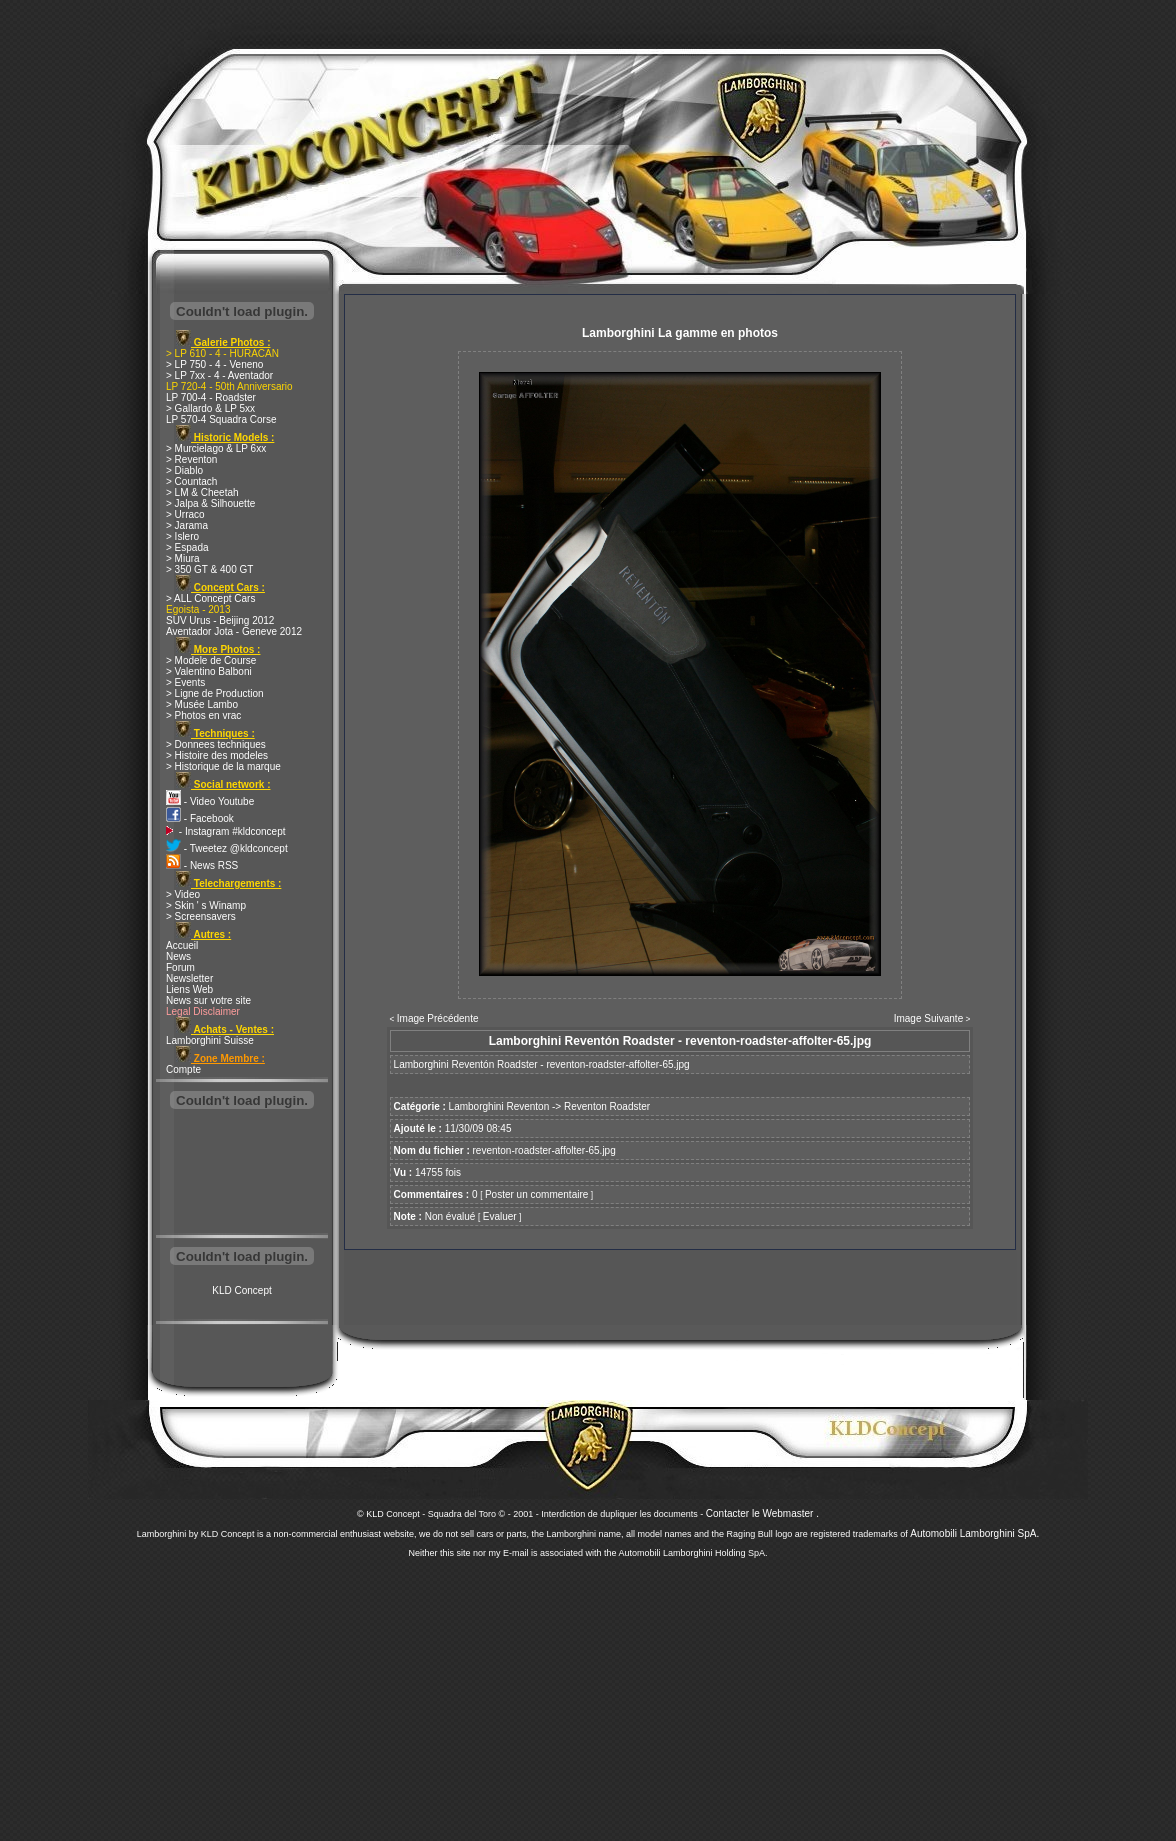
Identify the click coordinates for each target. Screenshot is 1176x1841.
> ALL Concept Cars (210, 598)
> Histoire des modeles (217, 755)
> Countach (191, 481)
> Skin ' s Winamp (206, 905)
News (178, 956)
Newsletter (189, 978)
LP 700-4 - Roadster (211, 397)
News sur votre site (208, 1000)
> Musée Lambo (202, 704)
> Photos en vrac (203, 715)
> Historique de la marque (223, 766)
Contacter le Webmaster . (762, 1513)
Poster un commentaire (536, 1194)
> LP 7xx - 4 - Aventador (219, 375)
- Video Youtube (210, 801)
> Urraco (185, 514)
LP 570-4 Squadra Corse (221, 419)
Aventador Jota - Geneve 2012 (234, 631)
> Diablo (184, 470)
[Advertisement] (242, 1174)
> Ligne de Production (215, 693)
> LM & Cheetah (202, 492)
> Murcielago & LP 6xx (216, 448)
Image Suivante (929, 1018)
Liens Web (189, 989)
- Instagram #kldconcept (226, 831)
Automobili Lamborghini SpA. (974, 1533)
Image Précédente (438, 1018)
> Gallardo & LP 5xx (210, 408)
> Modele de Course (211, 660)
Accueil (182, 945)
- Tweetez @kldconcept (227, 848)
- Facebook (200, 818)
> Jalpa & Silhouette (210, 503)
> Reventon (191, 459)
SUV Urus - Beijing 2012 (220, 620)
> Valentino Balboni (209, 671)
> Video (183, 894)
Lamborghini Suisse (210, 1040)
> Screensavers (201, 916)
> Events (185, 682)
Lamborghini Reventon (499, 1106)
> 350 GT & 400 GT (209, 569)
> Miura (183, 558)
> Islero (182, 536)
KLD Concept (241, 1290)
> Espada (187, 547)
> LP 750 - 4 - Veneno (214, 364)
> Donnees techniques (216, 744)
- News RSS (202, 865)
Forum (180, 967)
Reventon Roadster (607, 1106)
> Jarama (187, 525)
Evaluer (500, 1216)
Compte (183, 1069)
